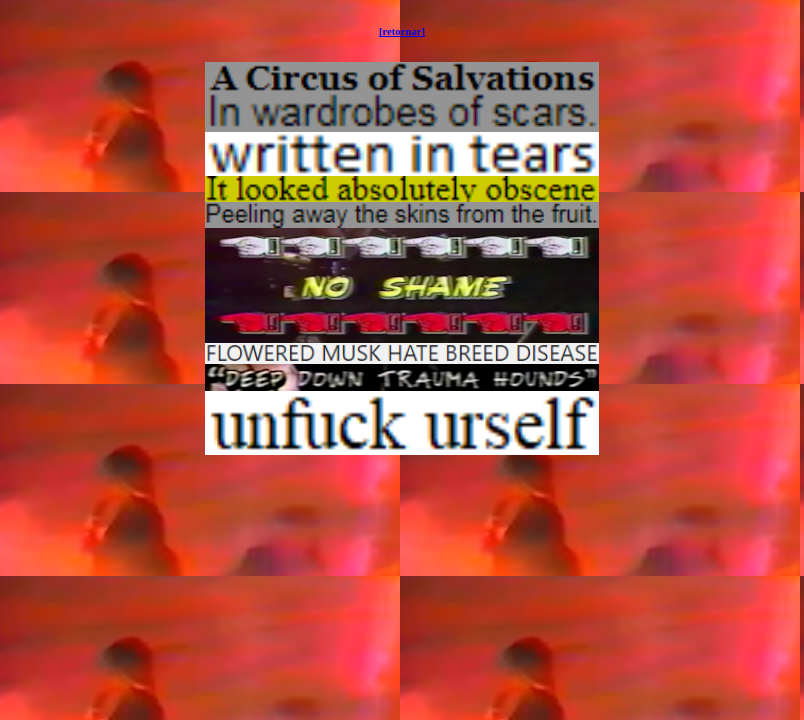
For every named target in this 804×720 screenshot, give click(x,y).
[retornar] (402, 31)
